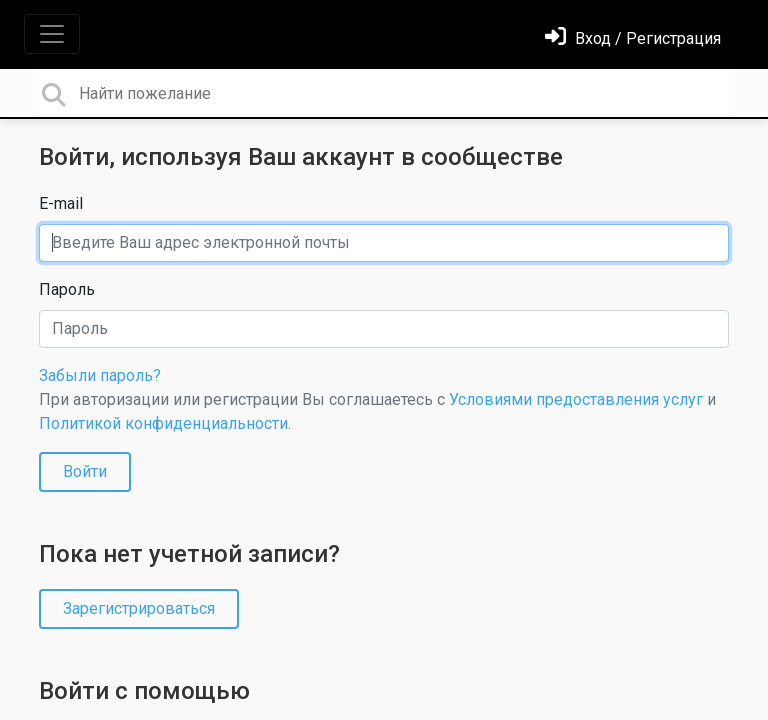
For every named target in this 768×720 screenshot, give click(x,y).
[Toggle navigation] (52, 34)
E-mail (61, 203)
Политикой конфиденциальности (163, 423)
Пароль (67, 289)
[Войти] (633, 38)
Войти (85, 471)
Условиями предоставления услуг (576, 399)
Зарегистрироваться (139, 608)
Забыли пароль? (100, 375)
